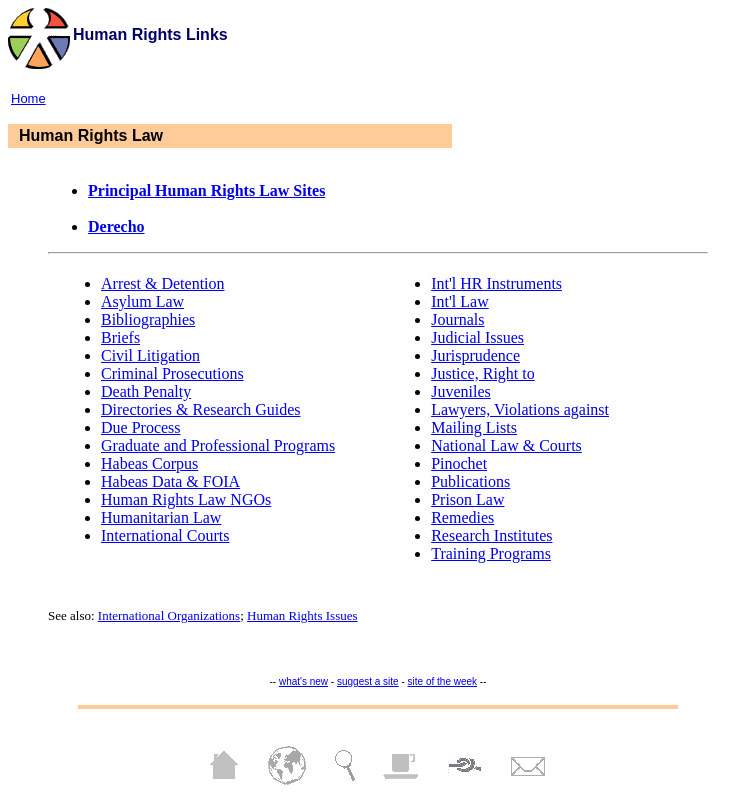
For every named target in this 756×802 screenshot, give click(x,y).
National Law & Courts (506, 445)
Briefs (120, 337)
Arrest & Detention (163, 283)
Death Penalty (146, 391)
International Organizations (169, 615)
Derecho (116, 226)
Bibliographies (148, 319)
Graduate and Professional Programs (218, 445)
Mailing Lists (474, 427)
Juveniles (461, 391)
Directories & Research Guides (200, 409)
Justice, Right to (483, 373)
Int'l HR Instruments (496, 283)
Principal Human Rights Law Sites (206, 190)
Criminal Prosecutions (172, 373)
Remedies (462, 517)
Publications (470, 481)
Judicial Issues (477, 337)
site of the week (442, 681)
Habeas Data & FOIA (170, 481)
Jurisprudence (475, 355)
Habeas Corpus (149, 463)
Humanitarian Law (161, 517)
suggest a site (368, 681)
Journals (457, 319)
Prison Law (467, 499)
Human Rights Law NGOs (186, 499)
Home (28, 98)
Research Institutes (491, 535)
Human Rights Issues (302, 615)
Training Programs (491, 553)
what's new (303, 681)
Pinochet (459, 463)
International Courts (165, 535)
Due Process (141, 427)
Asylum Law (142, 301)
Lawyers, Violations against (520, 409)
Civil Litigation (150, 355)
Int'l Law (460, 301)
